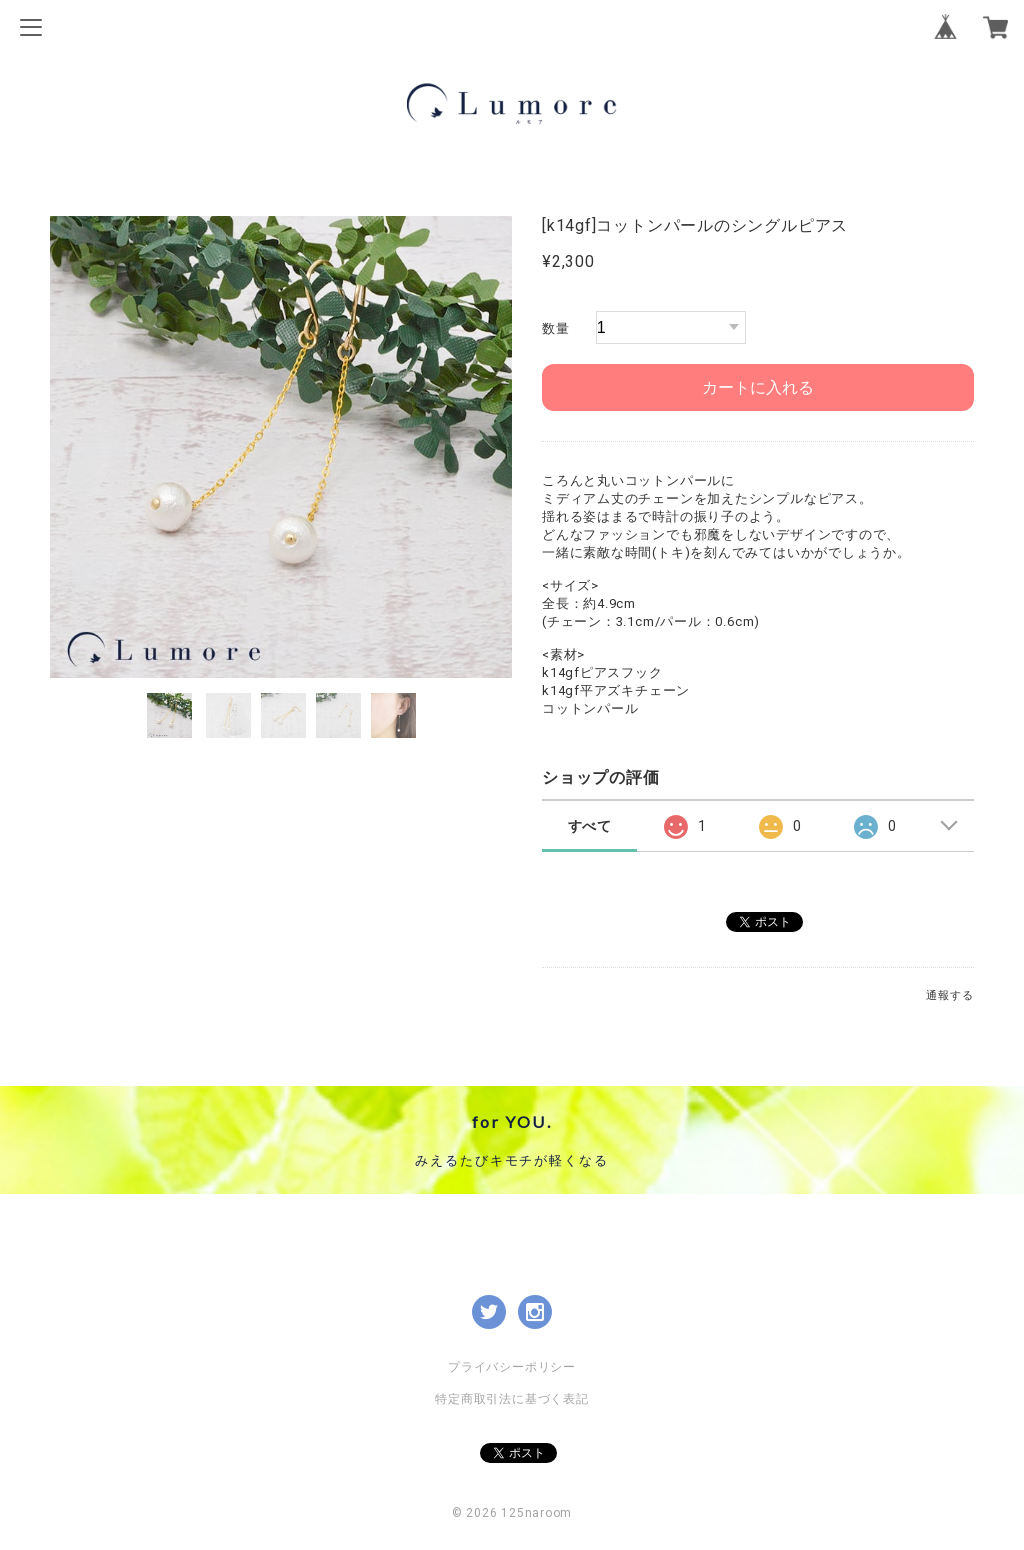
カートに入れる (758, 387)
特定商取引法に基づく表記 (511, 1399)
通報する (949, 995)
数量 (556, 328)
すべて (590, 826)
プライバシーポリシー (512, 1367)
